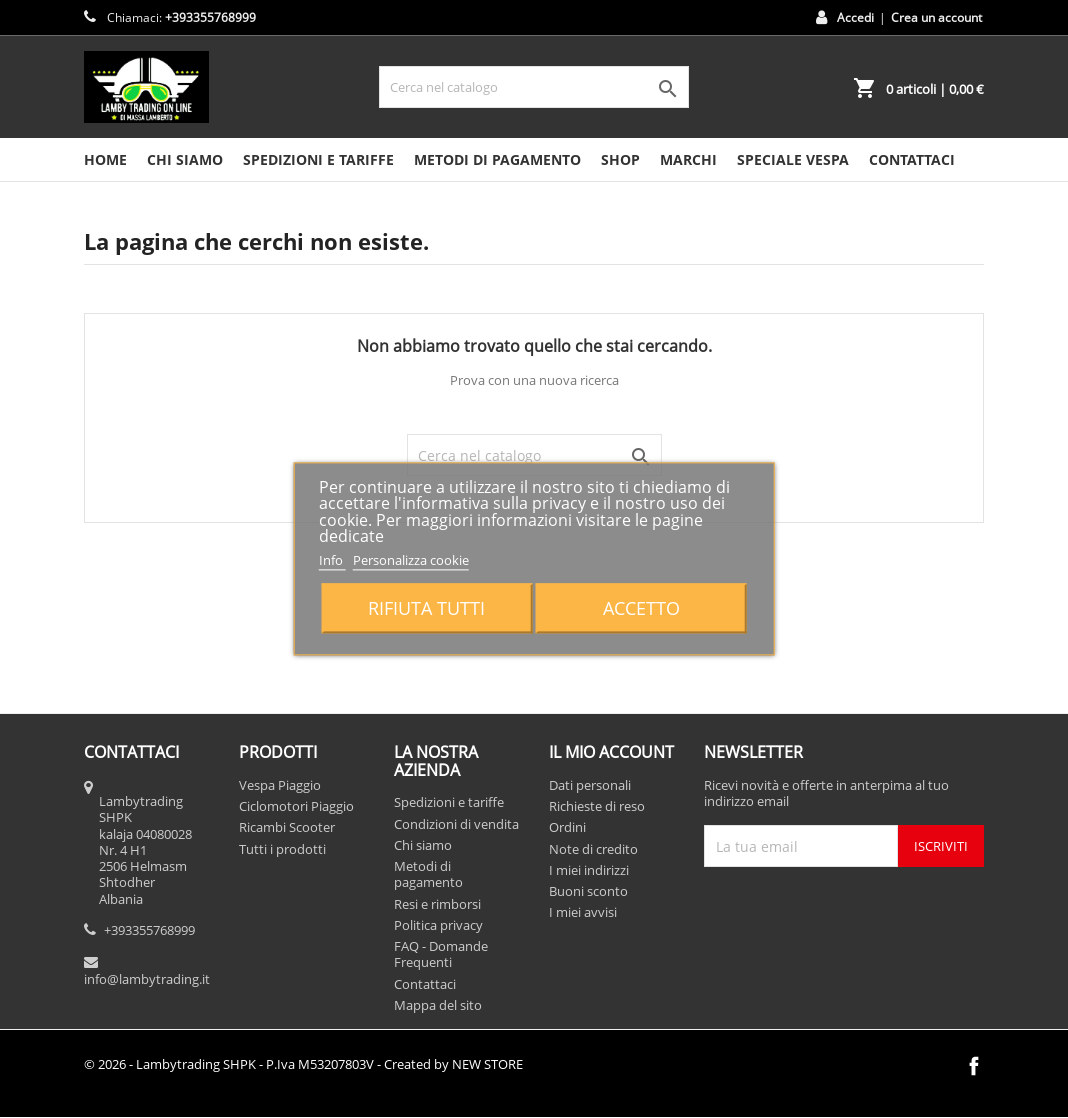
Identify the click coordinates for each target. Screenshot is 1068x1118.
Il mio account (611, 752)
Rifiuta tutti (426, 608)
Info (332, 560)
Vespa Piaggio (280, 785)
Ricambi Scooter (287, 827)
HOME (105, 159)
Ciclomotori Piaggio (296, 806)
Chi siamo (185, 159)
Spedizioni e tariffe (318, 159)
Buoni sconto (588, 891)
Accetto (641, 608)
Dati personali (590, 785)
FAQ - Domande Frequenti (441, 954)
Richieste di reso (597, 806)
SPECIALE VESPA (793, 159)
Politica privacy (438, 925)
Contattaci (425, 984)
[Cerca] (534, 87)
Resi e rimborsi (437, 904)
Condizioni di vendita (456, 824)
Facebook (974, 1066)
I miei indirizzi (589, 870)
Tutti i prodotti (282, 849)
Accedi (855, 17)
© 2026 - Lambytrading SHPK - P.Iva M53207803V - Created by (303, 1064)
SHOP (620, 159)
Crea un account (936, 17)
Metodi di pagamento (497, 159)
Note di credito (593, 849)
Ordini (567, 827)
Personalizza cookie (411, 560)
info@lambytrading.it (147, 979)
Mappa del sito (438, 1005)
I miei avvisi (583, 912)
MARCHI (688, 159)
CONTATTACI (912, 159)
